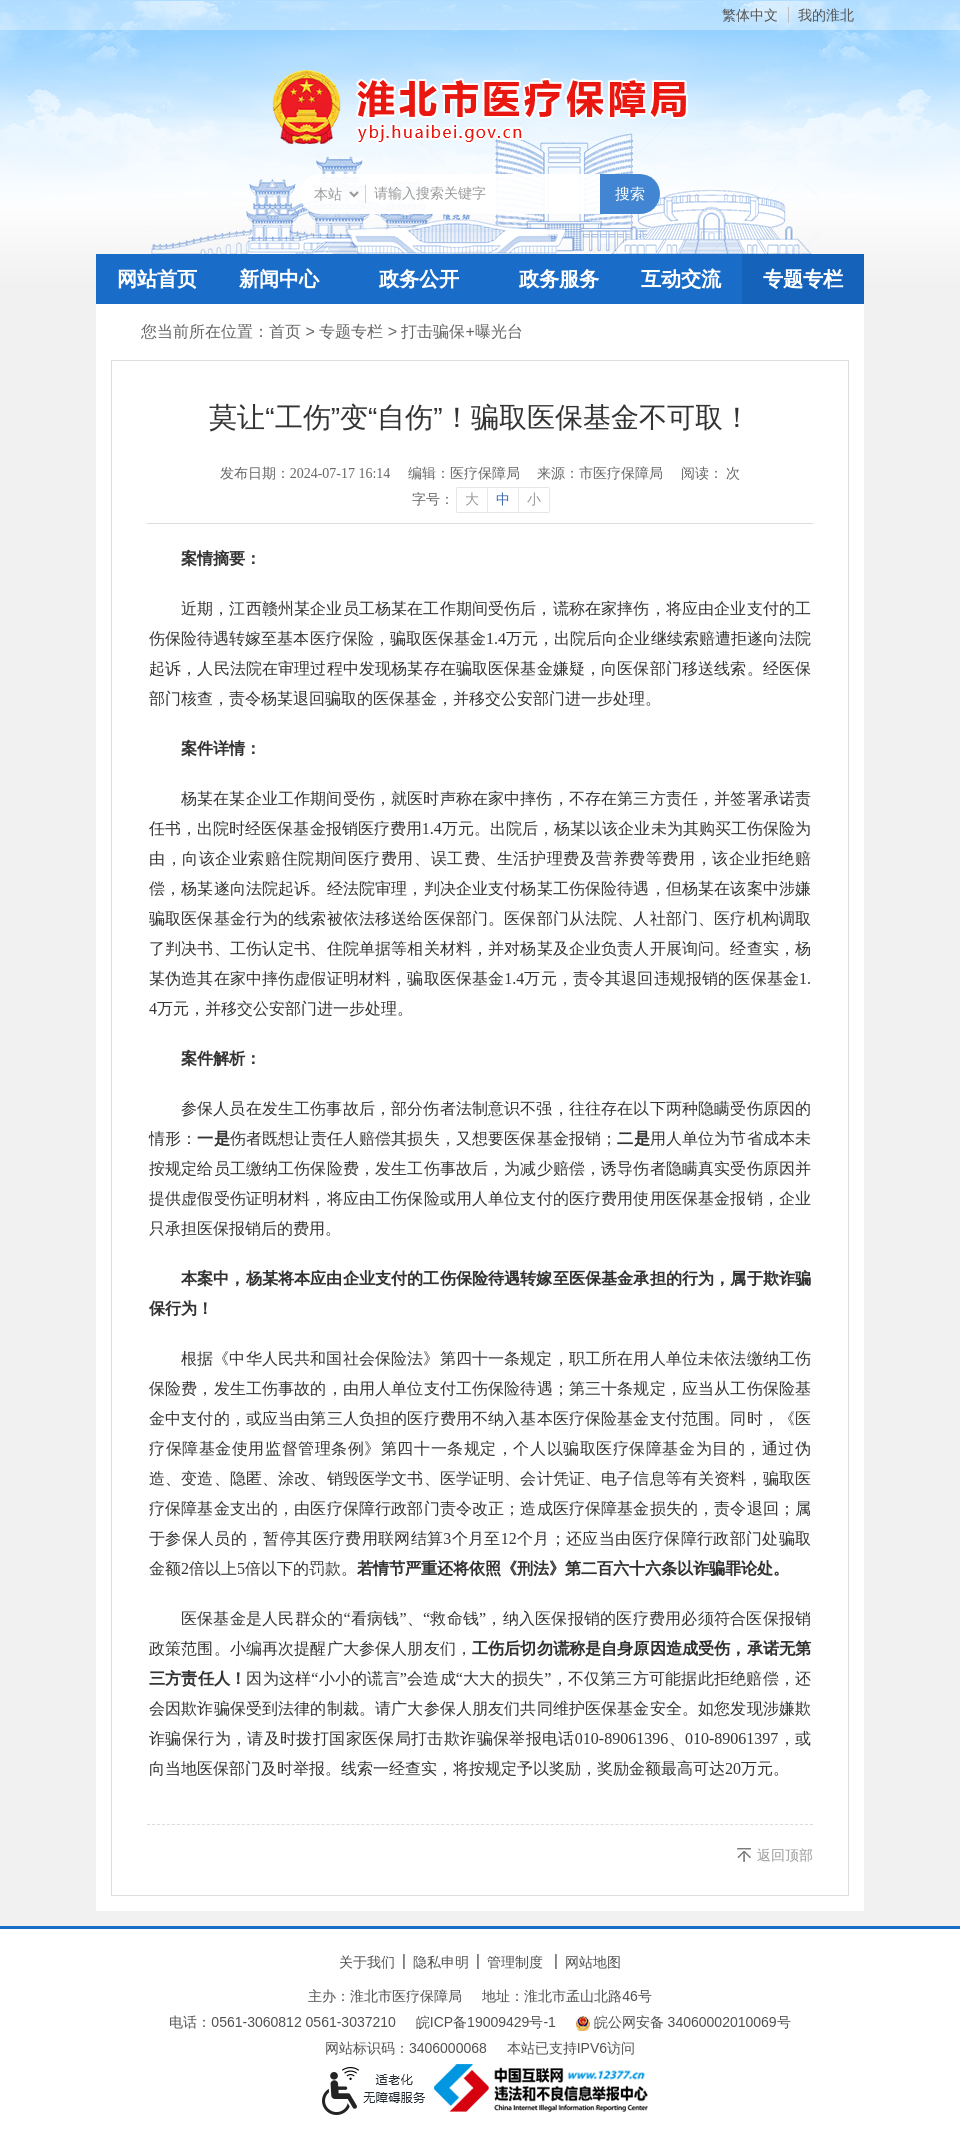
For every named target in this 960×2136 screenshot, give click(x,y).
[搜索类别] (336, 194)
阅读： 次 (711, 473)
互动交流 (681, 279)
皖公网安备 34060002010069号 (683, 2022)
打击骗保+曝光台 (461, 331)
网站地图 (593, 1962)
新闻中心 (279, 279)
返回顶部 (785, 1855)
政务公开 (419, 279)
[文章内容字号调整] (480, 500)
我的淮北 (826, 15)
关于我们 (367, 1962)
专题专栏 (803, 279)
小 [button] (534, 499)
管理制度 (515, 1962)
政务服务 (559, 279)
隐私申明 (441, 1962)
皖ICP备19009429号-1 (486, 2022)
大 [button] (472, 499)
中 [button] (503, 499)
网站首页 (157, 279)
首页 (285, 331)
